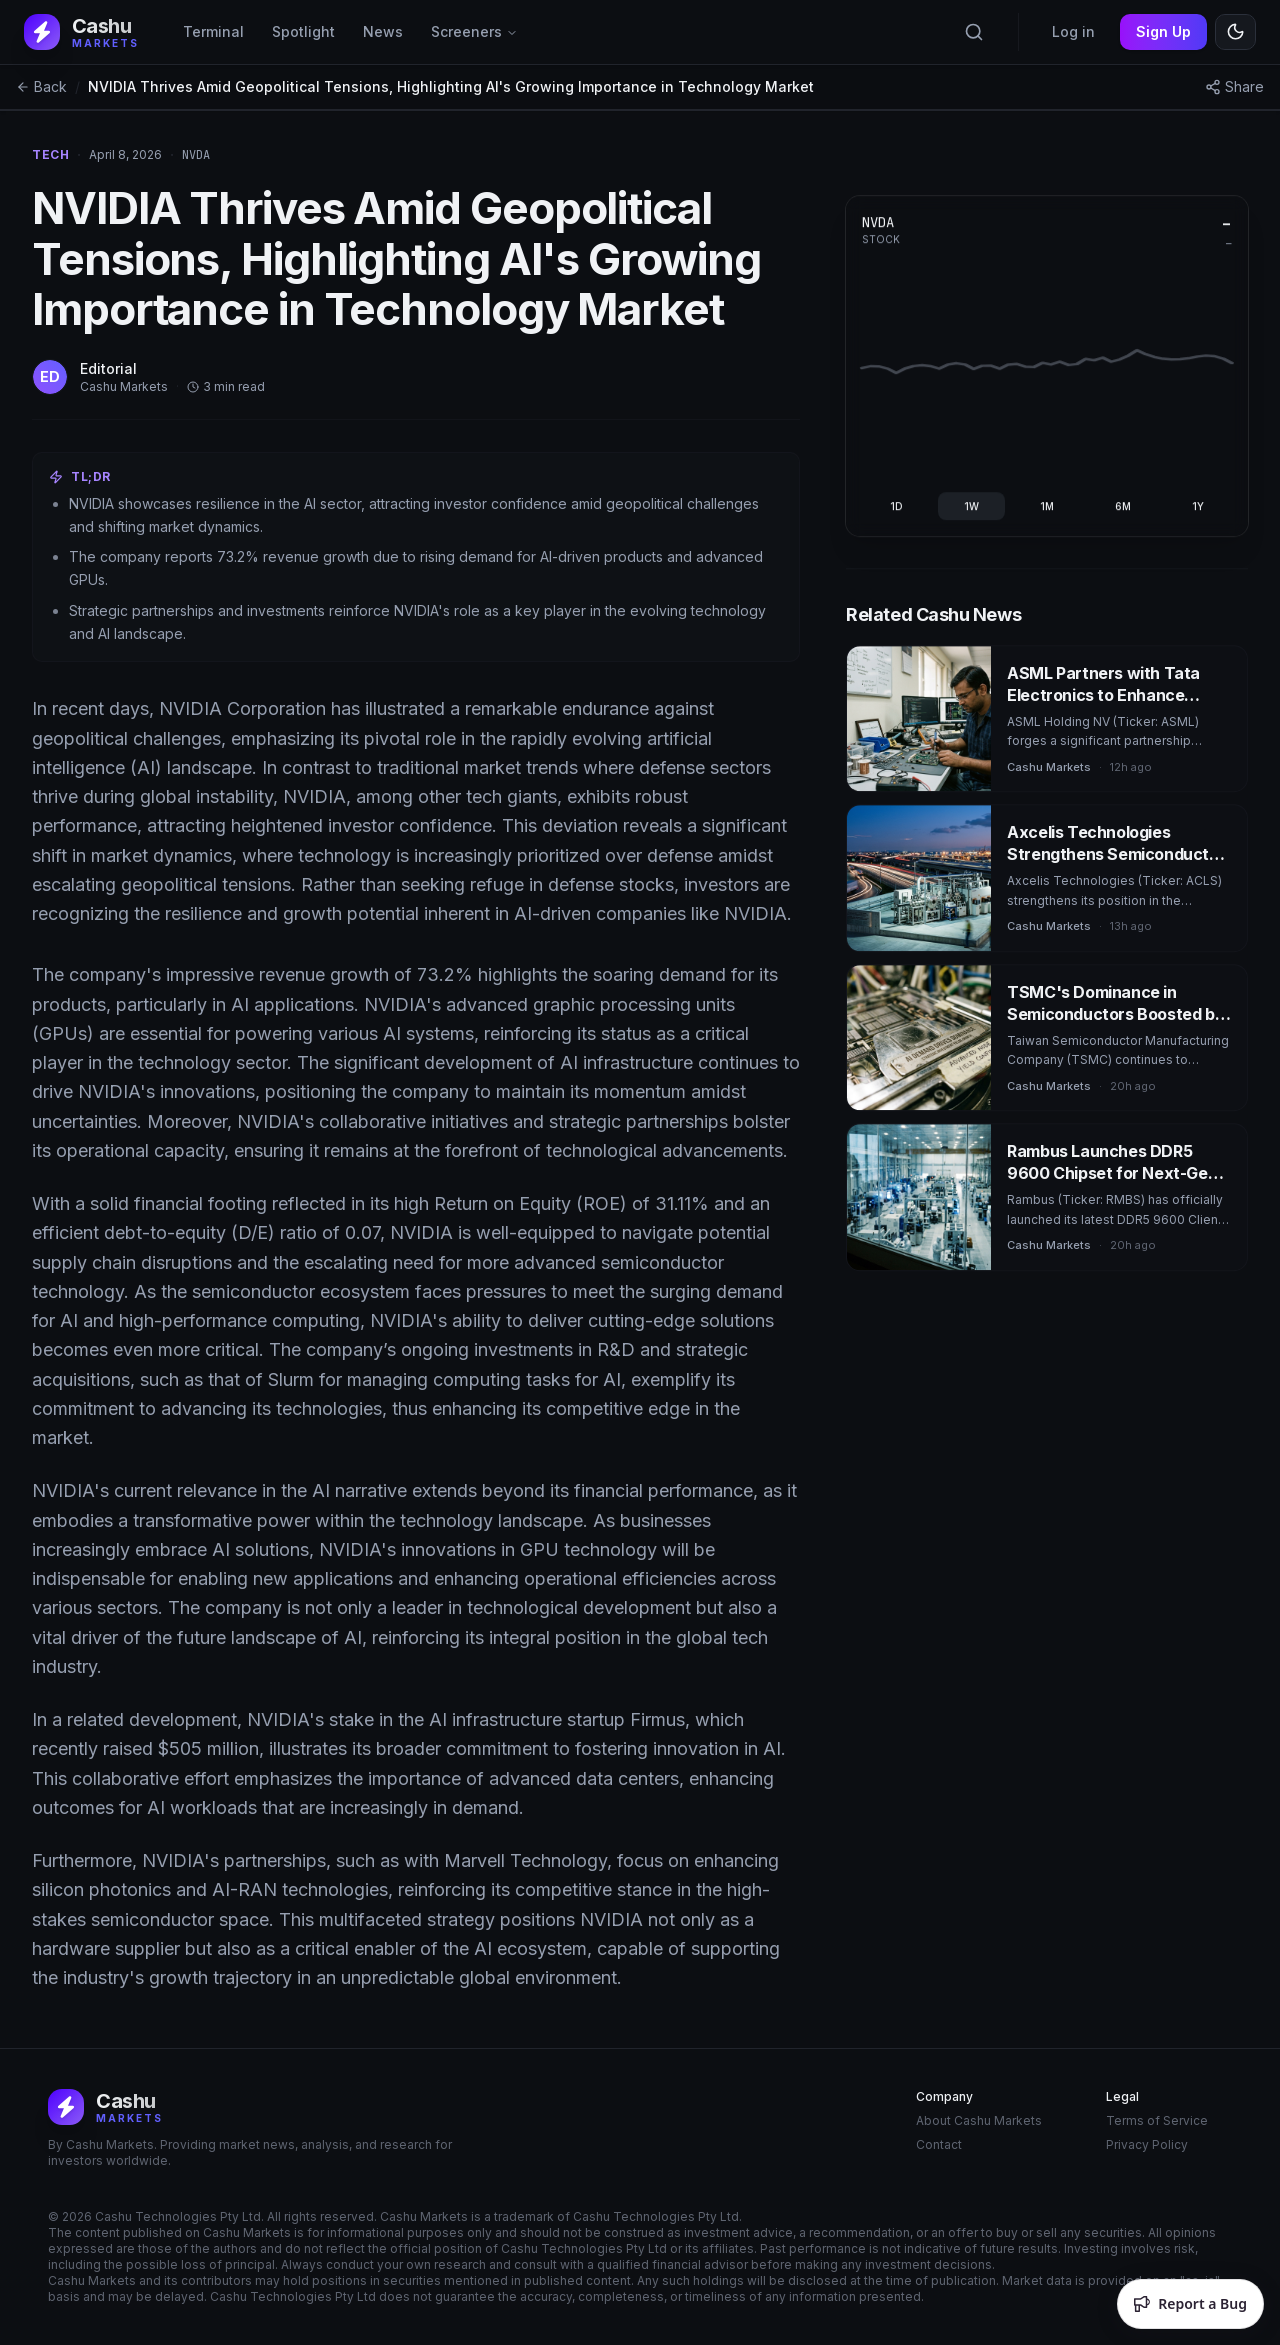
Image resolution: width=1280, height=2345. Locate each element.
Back (41, 86)
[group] (1048, 506)
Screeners (474, 31)
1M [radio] (1048, 506)
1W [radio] (972, 506)
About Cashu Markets (979, 2120)
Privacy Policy (1147, 2144)
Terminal (213, 31)
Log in (1073, 31)
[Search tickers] (974, 32)
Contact (939, 2144)
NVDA (880, 222)
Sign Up (1163, 31)
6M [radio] (1123, 506)
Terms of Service (1157, 2120)
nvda (196, 155)
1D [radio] (897, 506)
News (383, 31)
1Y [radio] (1198, 506)
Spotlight (303, 31)
